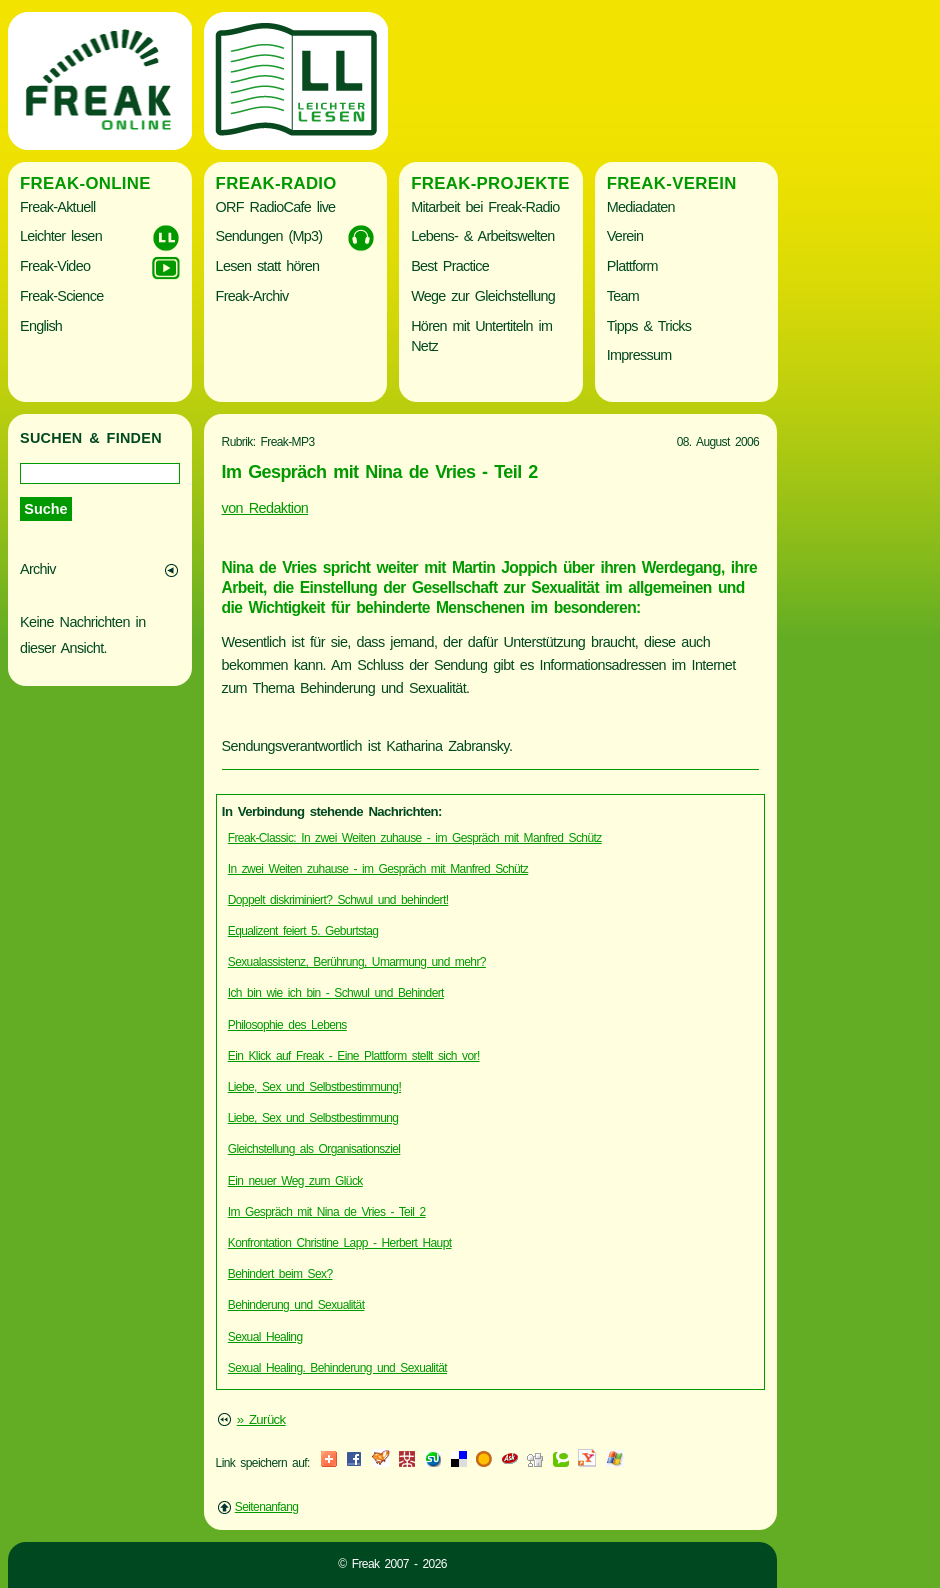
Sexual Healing (265, 1337)
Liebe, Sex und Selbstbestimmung (313, 1118)
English (41, 326)
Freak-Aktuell (57, 207)
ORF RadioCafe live (276, 207)
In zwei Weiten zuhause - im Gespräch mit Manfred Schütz (378, 869)
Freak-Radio (276, 183)
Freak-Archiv (252, 296)
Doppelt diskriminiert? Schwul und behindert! (338, 900)
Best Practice (450, 266)
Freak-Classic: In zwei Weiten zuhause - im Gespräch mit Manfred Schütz (415, 838)
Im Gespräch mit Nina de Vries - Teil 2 (327, 1212)
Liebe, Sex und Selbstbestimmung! (314, 1087)
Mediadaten (641, 207)
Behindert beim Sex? (280, 1274)
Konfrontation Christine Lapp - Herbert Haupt (340, 1243)
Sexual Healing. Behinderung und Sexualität (337, 1368)
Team (623, 296)
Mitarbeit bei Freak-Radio (485, 207)
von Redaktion (265, 508)
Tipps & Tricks (649, 326)
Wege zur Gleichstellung (483, 296)
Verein (625, 236)
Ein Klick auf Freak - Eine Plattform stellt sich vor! (354, 1056)
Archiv (38, 569)
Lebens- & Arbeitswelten (482, 236)
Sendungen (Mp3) (269, 236)
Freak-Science (61, 296)
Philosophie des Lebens (287, 1025)
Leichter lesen (61, 236)
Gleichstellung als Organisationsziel (314, 1149)
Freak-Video (55, 266)
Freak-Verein (672, 183)
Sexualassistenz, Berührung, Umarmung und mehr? (357, 962)
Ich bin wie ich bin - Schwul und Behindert (336, 993)
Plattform (632, 266)
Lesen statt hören (268, 266)
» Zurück (261, 1419)
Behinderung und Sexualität (296, 1305)
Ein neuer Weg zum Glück (295, 1181)
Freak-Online (85, 183)
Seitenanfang (267, 1507)
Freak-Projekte (490, 183)
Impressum (639, 355)
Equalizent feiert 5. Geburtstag (303, 931)
